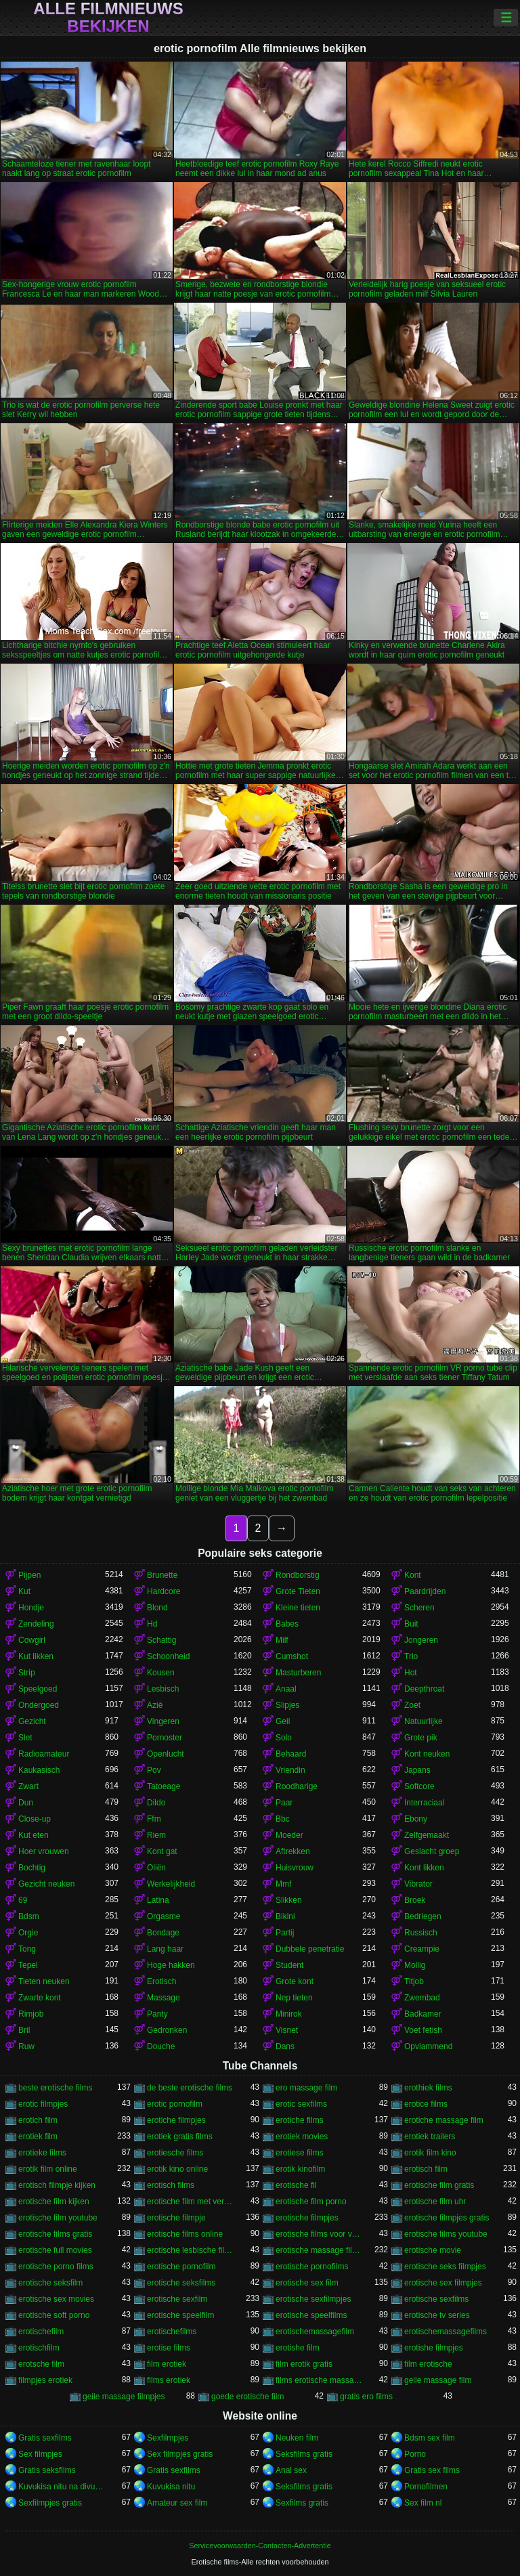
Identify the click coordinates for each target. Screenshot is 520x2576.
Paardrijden (425, 1591)
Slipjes (287, 1705)
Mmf (283, 1884)
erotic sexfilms (301, 2104)
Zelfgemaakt (426, 1835)
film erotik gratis (304, 2364)
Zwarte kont (39, 1997)
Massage (163, 1997)
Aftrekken (293, 1851)
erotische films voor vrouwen (319, 2234)
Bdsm (28, 1916)
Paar (284, 1802)
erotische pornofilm (181, 2266)
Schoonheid (168, 1656)
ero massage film (306, 2087)
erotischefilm (41, 2331)
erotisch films (170, 2185)
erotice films (426, 2104)
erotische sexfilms (436, 2299)
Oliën (156, 1867)
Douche (161, 2046)
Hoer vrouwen (43, 1851)
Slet (25, 1737)
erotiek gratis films (180, 2136)
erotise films (168, 2348)
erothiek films (428, 2087)
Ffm (154, 1819)
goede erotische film (247, 2396)
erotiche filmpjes (176, 2120)
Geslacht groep (431, 1851)
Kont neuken (427, 1754)
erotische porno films (55, 2266)
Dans (285, 2046)
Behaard (291, 1754)
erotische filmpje (176, 2218)
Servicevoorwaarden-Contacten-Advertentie (259, 2545)
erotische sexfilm (177, 2299)
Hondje (31, 1607)
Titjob (414, 1981)
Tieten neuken (44, 1981)
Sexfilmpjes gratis (50, 2503)
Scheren (419, 1607)
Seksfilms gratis (304, 2454)
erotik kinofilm (300, 2169)
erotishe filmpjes (433, 2348)
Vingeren (163, 1721)
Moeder (289, 1835)
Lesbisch (163, 1689)
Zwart (28, 1786)
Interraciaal (424, 1802)
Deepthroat (424, 1689)
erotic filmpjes (43, 2104)
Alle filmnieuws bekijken (108, 17)
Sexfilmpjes (167, 2438)
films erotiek (168, 2380)
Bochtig (31, 1867)
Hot (410, 1672)
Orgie (28, 1932)
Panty (157, 2014)
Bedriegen (422, 1916)
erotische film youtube (58, 2218)
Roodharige (297, 1786)
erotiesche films (175, 2153)
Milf (282, 1640)
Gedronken (167, 2030)
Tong (27, 1949)
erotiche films (300, 2120)
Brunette (162, 1575)
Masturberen (298, 1672)
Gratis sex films (432, 2470)
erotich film (38, 2120)
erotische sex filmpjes (443, 2283)
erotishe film (298, 2348)
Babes (287, 1624)
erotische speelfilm (180, 2315)
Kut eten (33, 1835)
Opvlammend (428, 2046)
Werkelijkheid (171, 1884)
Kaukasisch (39, 1770)
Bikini (285, 1916)
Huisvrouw (294, 1867)
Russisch (420, 1932)
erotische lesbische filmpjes (190, 2250)
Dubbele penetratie (310, 1949)
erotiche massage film (443, 2120)
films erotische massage (319, 2380)
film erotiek (166, 2364)
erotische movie (432, 2250)
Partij (285, 1932)
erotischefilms (171, 2331)
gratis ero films (366, 2396)
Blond (157, 1607)
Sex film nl (422, 2503)
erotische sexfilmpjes (313, 2299)
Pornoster (164, 1737)
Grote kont (294, 1981)
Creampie (421, 1949)
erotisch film (426, 2169)
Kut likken (35, 1656)
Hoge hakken (171, 1965)
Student (289, 1965)
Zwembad (422, 1997)
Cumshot (292, 1656)
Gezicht (32, 1721)
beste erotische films (55, 2087)
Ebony (415, 1819)
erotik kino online (177, 2169)
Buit (411, 1624)
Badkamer (422, 2014)
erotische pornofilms (312, 2266)
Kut (24, 1591)
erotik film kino (430, 2153)
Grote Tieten (298, 1591)
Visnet (287, 2030)
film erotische (428, 2364)
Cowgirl (31, 1640)
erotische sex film (307, 2283)
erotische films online (185, 2234)
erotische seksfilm (50, 2283)
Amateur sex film (177, 2503)
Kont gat (162, 1851)
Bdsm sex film (429, 2438)
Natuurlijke (423, 1721)
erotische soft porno (53, 2315)
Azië (154, 1705)
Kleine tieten (298, 1607)
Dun (25, 1802)
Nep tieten (294, 1997)
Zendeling (36, 1624)
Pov (154, 1770)
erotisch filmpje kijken (56, 2185)
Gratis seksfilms (47, 2470)
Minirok (289, 2014)
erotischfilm (39, 2348)
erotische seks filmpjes (445, 2266)
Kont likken (424, 1867)
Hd (152, 1624)
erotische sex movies (56, 2299)
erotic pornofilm (174, 2104)
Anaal (286, 1689)
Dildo (156, 1802)
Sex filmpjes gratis (180, 2454)
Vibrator (418, 1884)
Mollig (414, 1965)
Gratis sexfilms (45, 2438)
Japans (417, 1770)
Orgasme (163, 1916)
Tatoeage (163, 1786)
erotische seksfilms (181, 2283)
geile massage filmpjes (124, 2396)
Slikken (289, 1900)
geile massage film (437, 2380)
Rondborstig (298, 1575)
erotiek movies (302, 2136)
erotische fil (296, 2185)
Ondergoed (38, 1705)
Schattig (161, 1640)
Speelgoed (37, 1689)
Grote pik (420, 1737)
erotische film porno (311, 2201)
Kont (412, 1575)
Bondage (163, 1932)
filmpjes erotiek (45, 2380)
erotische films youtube (446, 2234)
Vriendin (290, 1770)
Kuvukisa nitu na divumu (61, 2486)
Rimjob (30, 2014)
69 (22, 1900)
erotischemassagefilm (315, 2331)
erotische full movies (55, 2250)
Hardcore (163, 1591)
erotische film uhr (435, 2201)
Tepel (28, 1965)
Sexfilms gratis (302, 2503)
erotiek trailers (429, 2136)
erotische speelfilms (311, 2315)
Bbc (283, 1819)
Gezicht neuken (46, 1884)
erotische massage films (319, 2250)
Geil (283, 1721)
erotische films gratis (55, 2234)
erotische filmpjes (307, 2218)
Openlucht (165, 1754)
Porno (415, 2454)
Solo (284, 1737)
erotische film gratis (439, 2185)
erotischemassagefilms (445, 2331)
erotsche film (41, 2364)
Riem (156, 1835)
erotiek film (38, 2136)
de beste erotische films (189, 2087)
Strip (26, 1672)
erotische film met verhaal (190, 2201)
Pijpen (29, 1575)
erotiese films (300, 2153)
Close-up (34, 1819)
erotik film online (47, 2169)
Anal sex (291, 2470)
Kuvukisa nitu (171, 2486)
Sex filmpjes (40, 2454)
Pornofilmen (426, 2486)
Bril (24, 2030)
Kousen (161, 1672)
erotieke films (42, 2153)
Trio (411, 1656)
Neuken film (297, 2438)
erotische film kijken (53, 2201)
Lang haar (165, 1949)
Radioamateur (43, 1754)
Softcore (419, 1786)
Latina (158, 1900)
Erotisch (161, 1981)
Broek (414, 1900)
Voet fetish (423, 2030)
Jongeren (421, 1640)
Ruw (26, 2046)
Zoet (412, 1705)
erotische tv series (437, 2315)
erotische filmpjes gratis (446, 2218)
